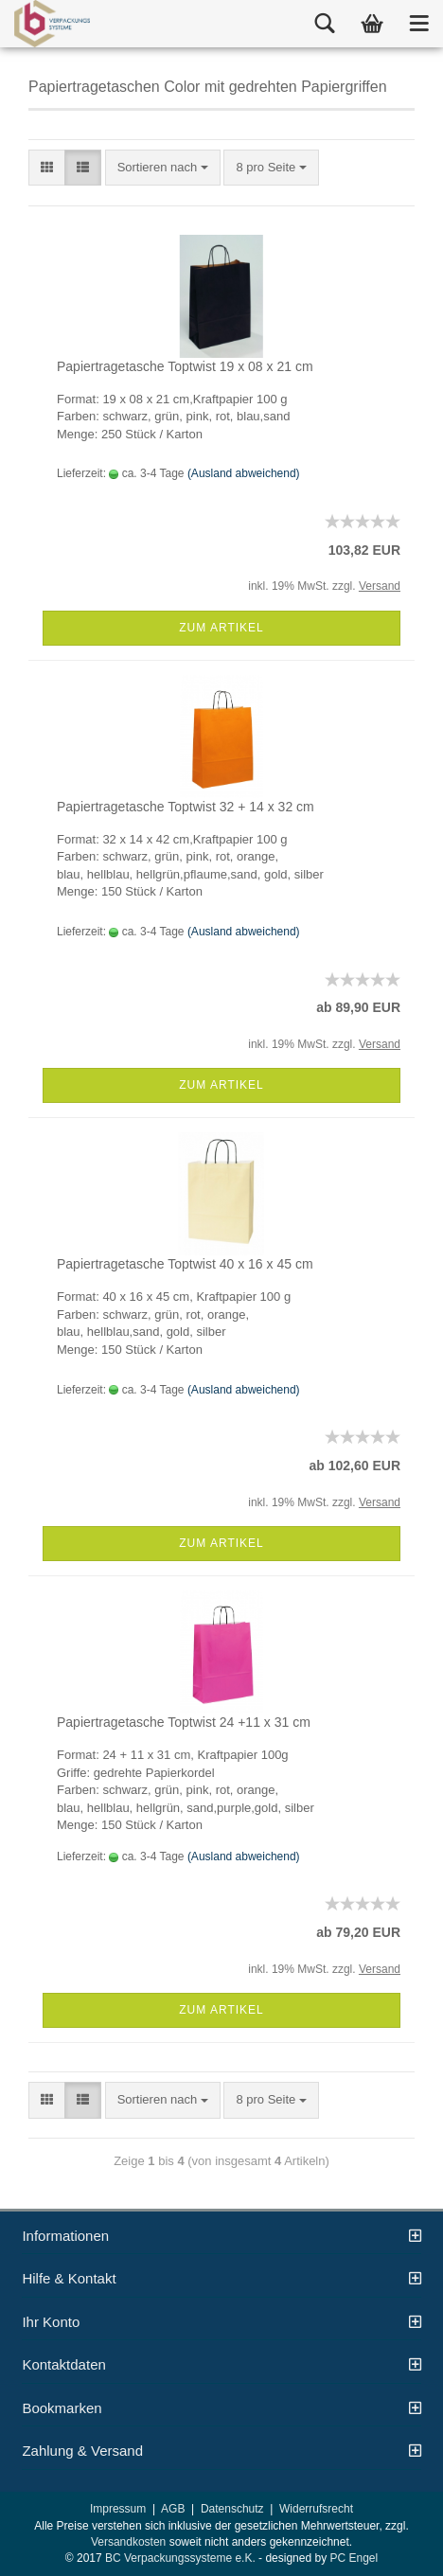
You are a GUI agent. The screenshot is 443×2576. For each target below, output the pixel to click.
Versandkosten (128, 2542)
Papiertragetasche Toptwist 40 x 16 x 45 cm (185, 1263)
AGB (173, 2508)
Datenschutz (232, 2508)
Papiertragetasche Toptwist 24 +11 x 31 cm (183, 1722)
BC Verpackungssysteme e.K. (180, 2558)
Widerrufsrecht (316, 2508)
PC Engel (353, 2558)
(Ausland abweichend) (243, 473)
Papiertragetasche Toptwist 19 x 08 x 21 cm (185, 366)
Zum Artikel (221, 627)
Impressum (118, 2508)
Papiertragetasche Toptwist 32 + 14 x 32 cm (185, 806)
